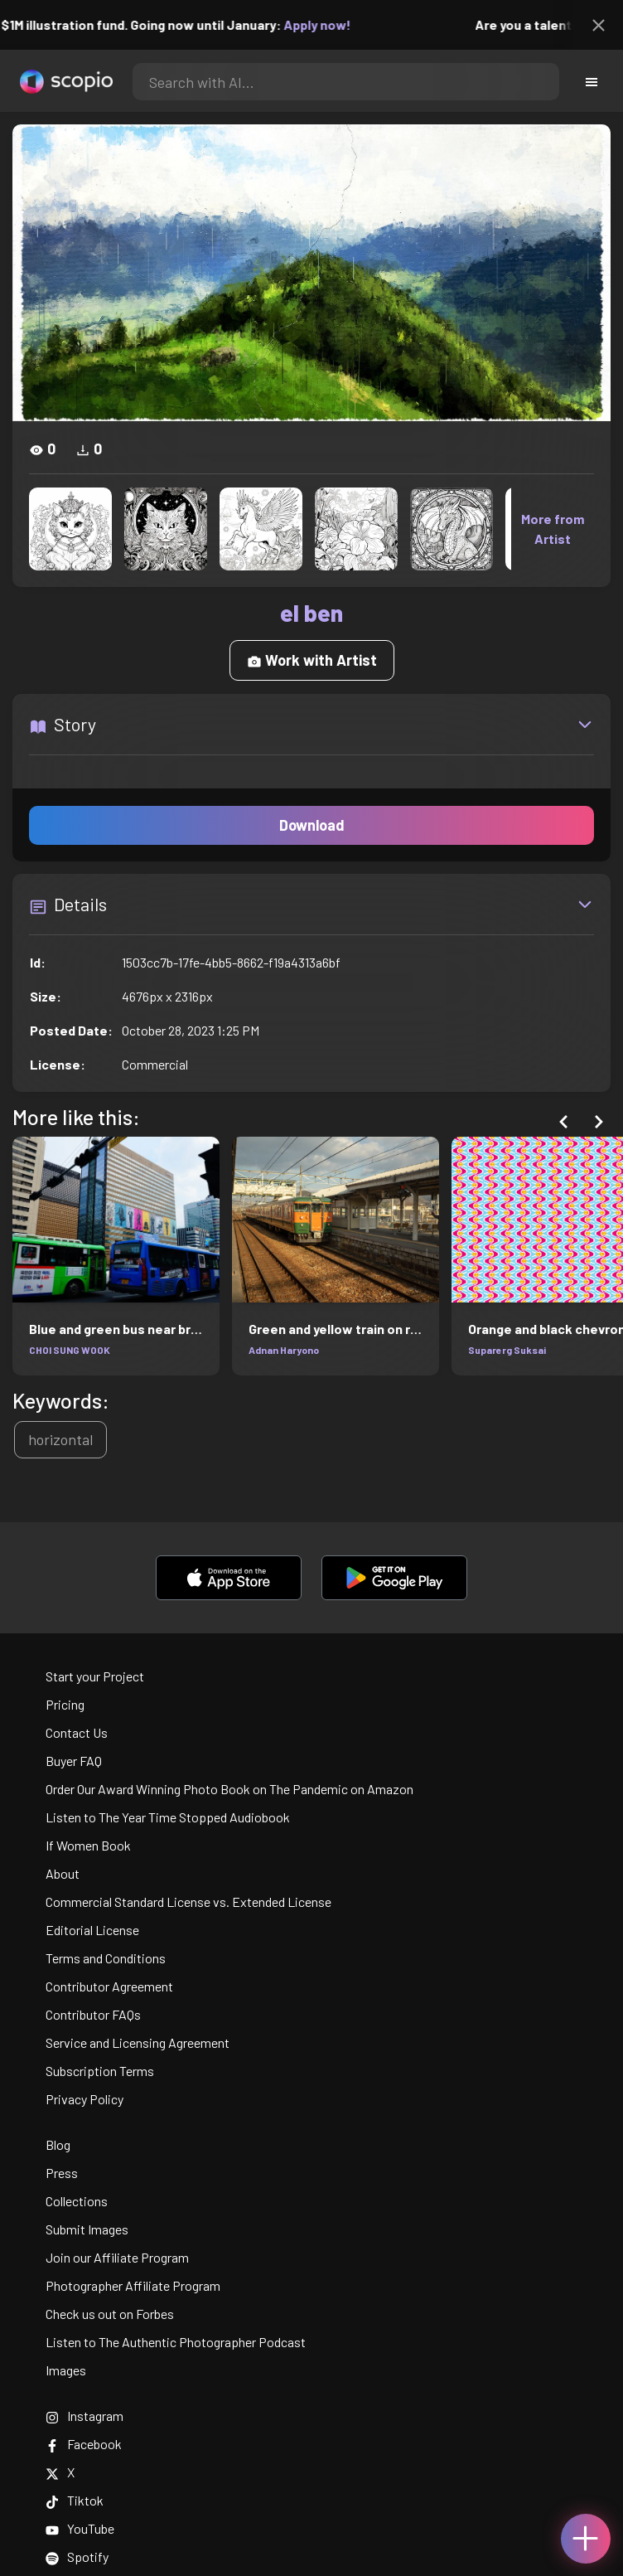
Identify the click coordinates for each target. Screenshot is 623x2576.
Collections (77, 2201)
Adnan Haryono (284, 1350)
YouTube (80, 2528)
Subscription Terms (100, 2071)
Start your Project (95, 1676)
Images (66, 2370)
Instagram (84, 2415)
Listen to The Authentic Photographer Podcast (176, 2342)
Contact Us (77, 1732)
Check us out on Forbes (110, 2313)
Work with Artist (312, 660)
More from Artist (552, 528)
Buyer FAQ (74, 1760)
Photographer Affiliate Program (133, 2285)
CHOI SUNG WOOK (69, 1350)
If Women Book (88, 1845)
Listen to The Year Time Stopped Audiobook (168, 1817)
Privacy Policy (84, 2099)
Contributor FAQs (93, 2014)
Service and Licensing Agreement (137, 2042)
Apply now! (326, 24)
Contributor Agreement (109, 1986)
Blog (58, 2144)
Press (62, 2173)
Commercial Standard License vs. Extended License (188, 1901)
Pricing (65, 1704)
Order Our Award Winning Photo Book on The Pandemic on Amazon (229, 1789)
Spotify (77, 2556)
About (63, 1873)
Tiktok (75, 2500)
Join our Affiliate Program (117, 2257)
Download (312, 825)
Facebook (84, 2444)
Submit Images (87, 2229)
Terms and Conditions (106, 1958)
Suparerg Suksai (507, 1350)
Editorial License (92, 1930)
